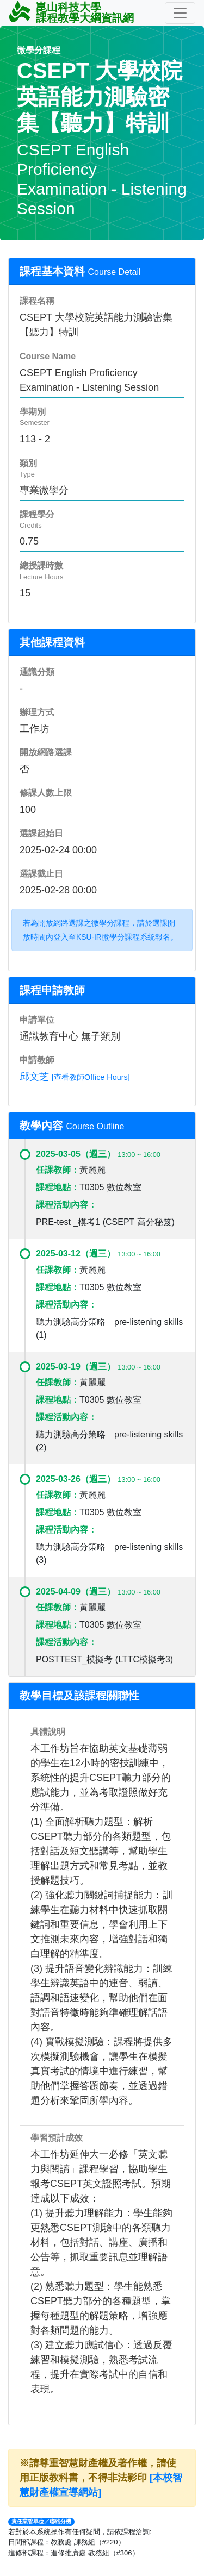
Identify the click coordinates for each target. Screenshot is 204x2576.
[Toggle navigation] (180, 13)
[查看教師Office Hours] (91, 1077)
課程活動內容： (66, 1204)
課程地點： (57, 1187)
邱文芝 (34, 1076)
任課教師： (57, 1169)
